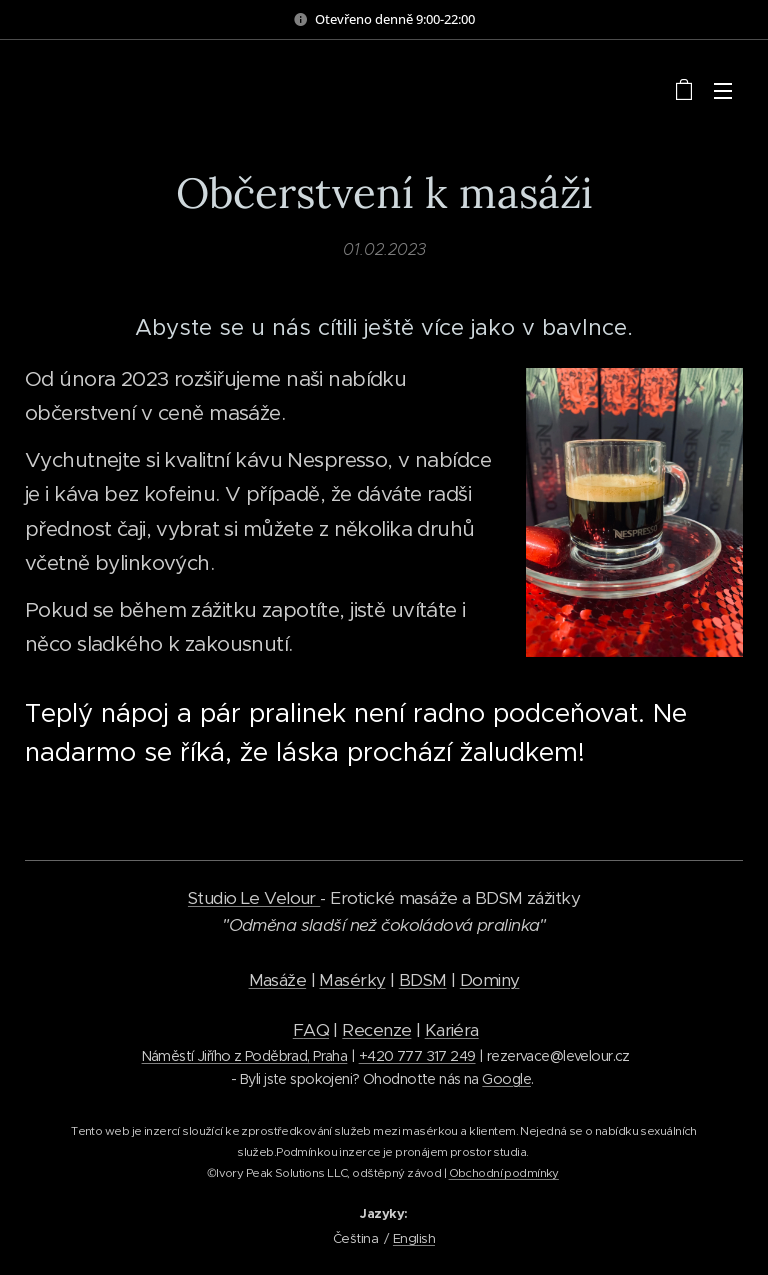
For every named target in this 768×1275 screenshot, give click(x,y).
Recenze (376, 1030)
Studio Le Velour (254, 898)
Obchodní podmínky (504, 1173)
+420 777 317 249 (417, 1056)
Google (506, 1079)
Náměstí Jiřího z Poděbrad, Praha (245, 1056)
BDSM (423, 980)
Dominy (490, 980)
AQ (316, 1030)
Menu (723, 91)
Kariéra (452, 1030)
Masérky (352, 980)
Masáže (278, 980)
